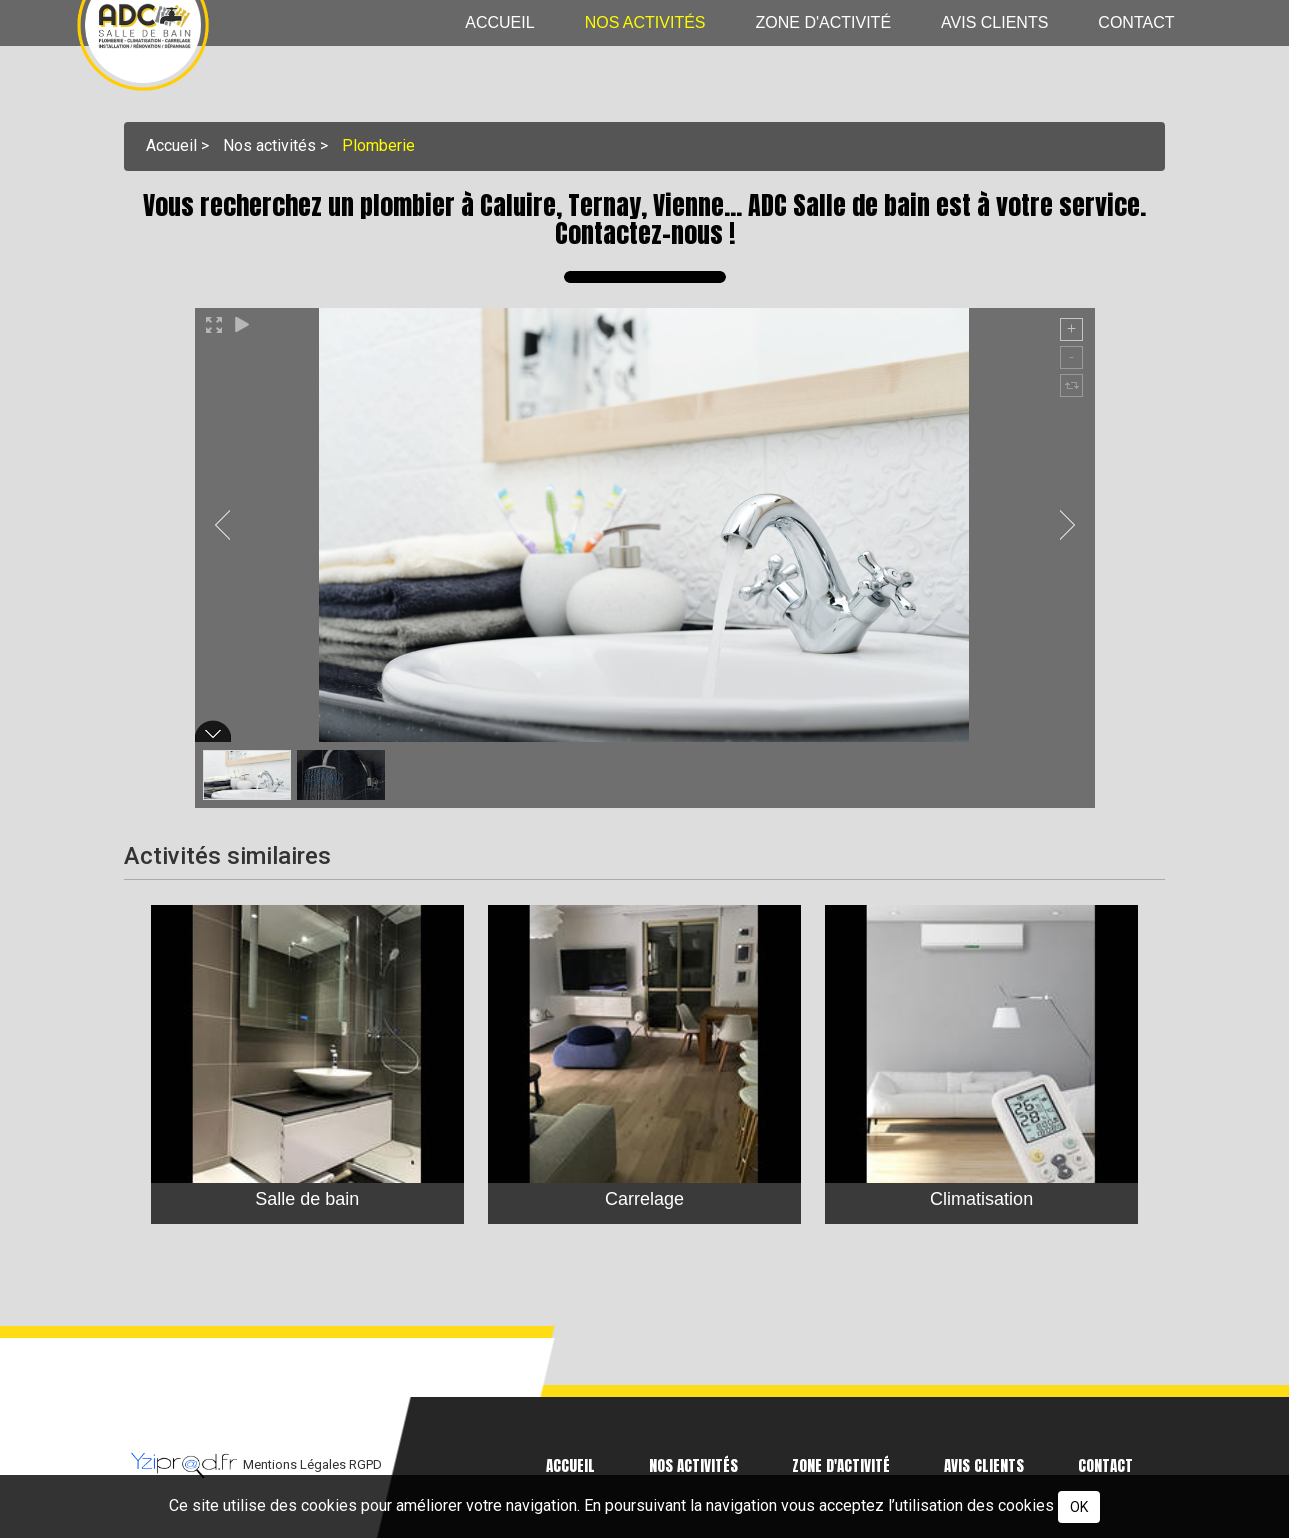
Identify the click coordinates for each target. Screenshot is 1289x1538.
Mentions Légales (296, 1464)
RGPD (365, 1464)
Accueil (499, 22)
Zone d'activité (824, 22)
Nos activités (645, 22)
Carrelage (644, 1198)
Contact (1136, 22)
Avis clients (994, 22)
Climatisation (981, 1198)
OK (1079, 1507)
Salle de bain (307, 1198)
